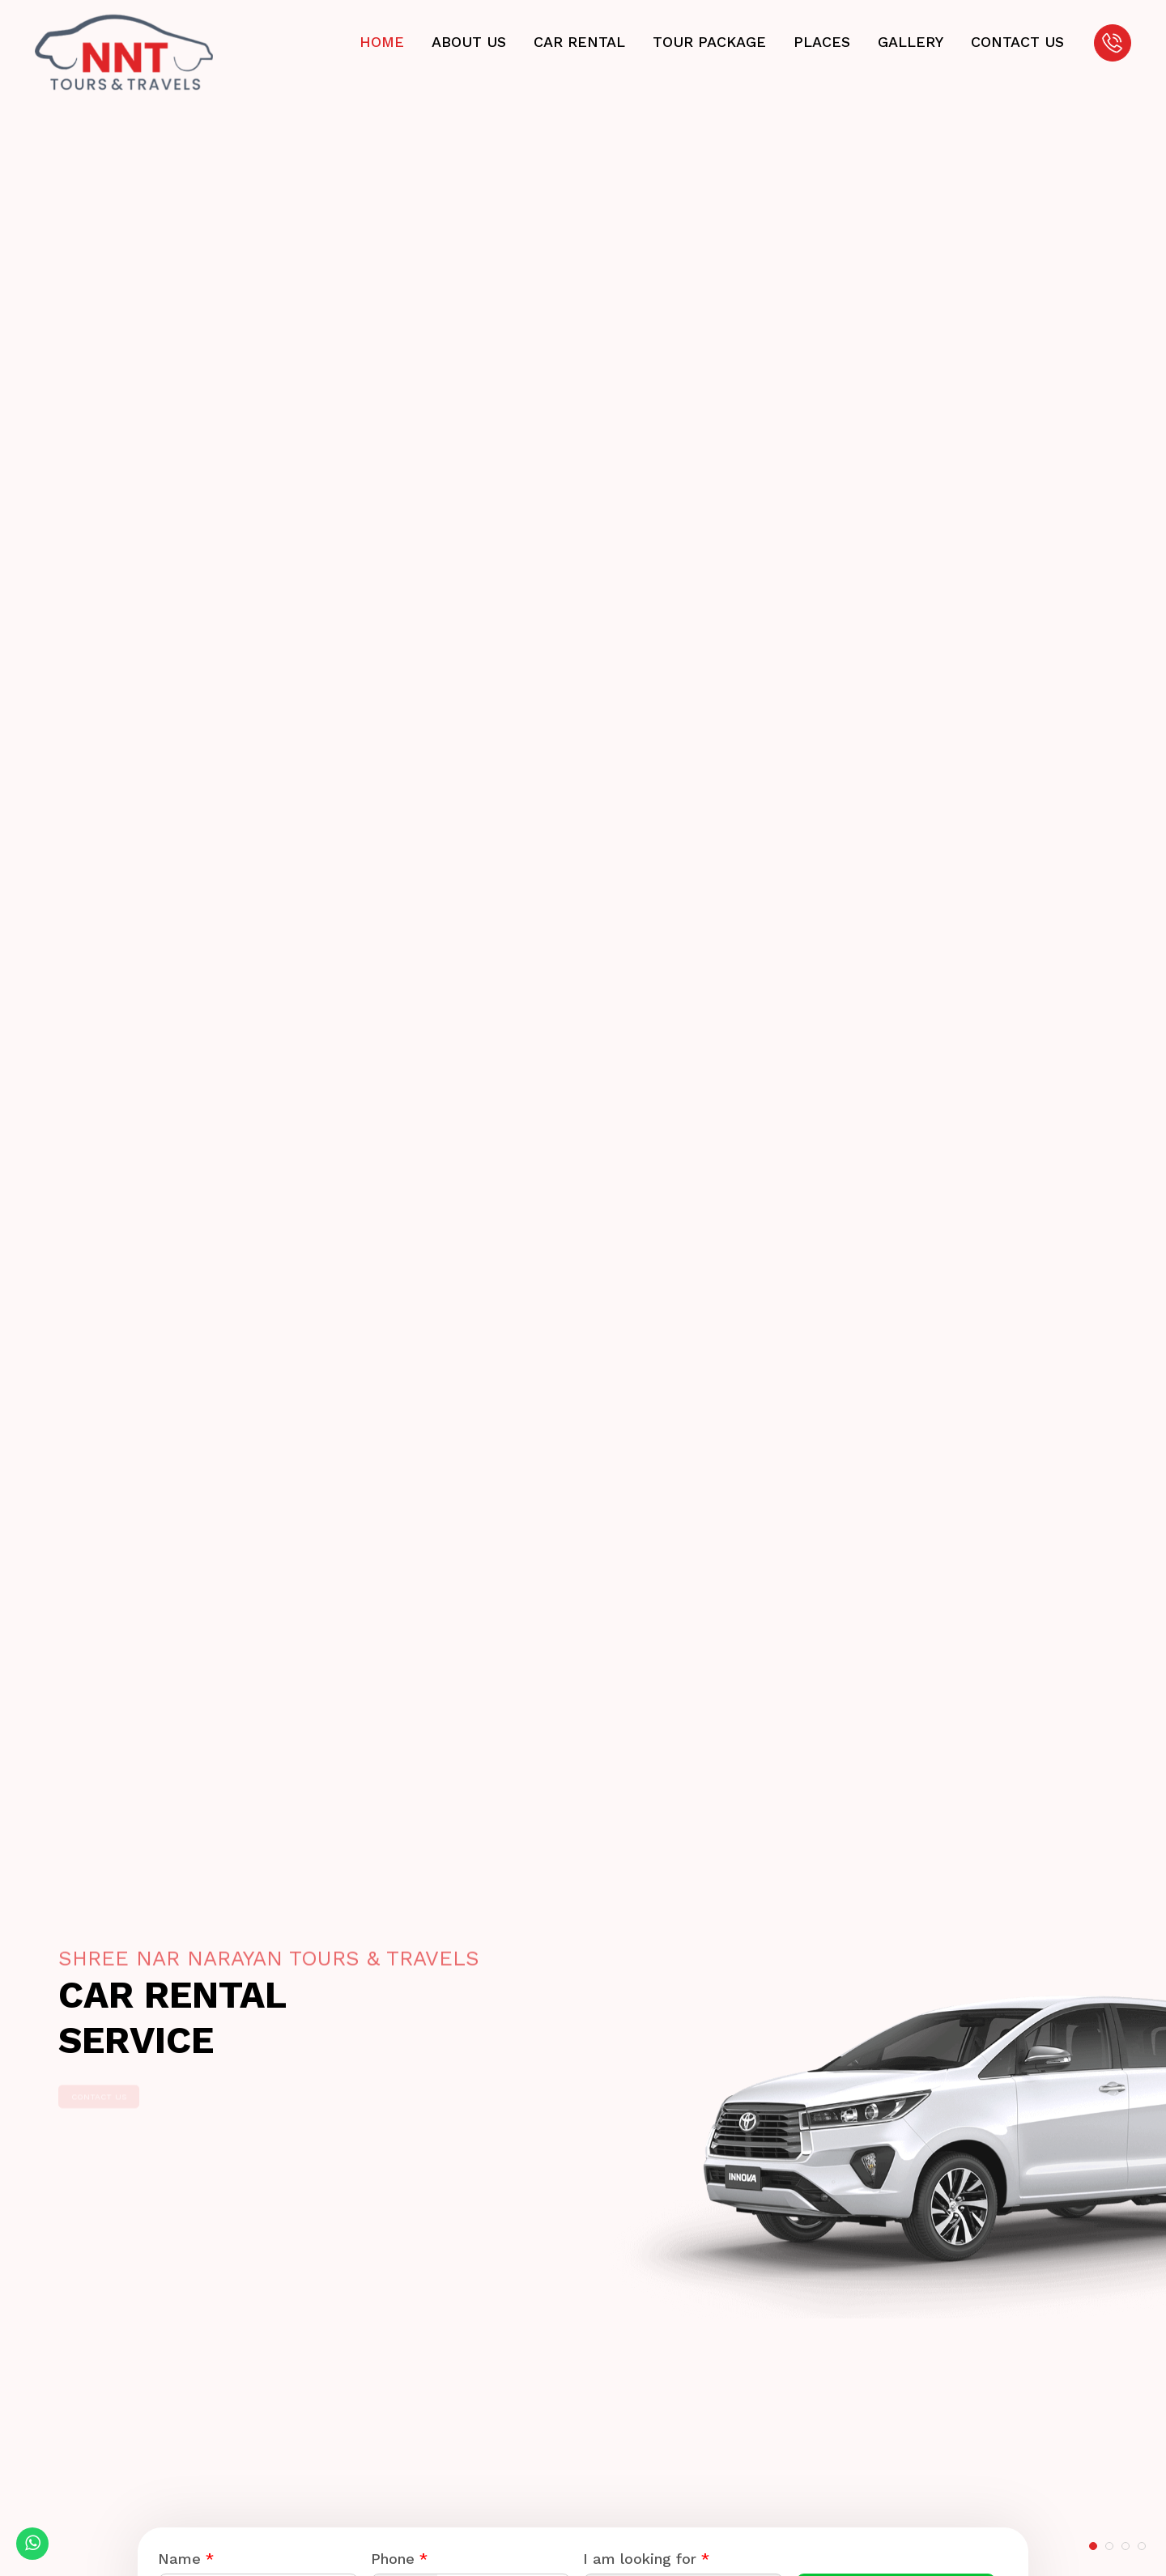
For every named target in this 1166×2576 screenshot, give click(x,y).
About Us (465, 41)
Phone (399, 2558)
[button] (1093, 2546)
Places (818, 41)
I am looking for (646, 2558)
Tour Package (706, 41)
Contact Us (127, 2084)
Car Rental (576, 41)
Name (186, 2558)
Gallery (907, 41)
